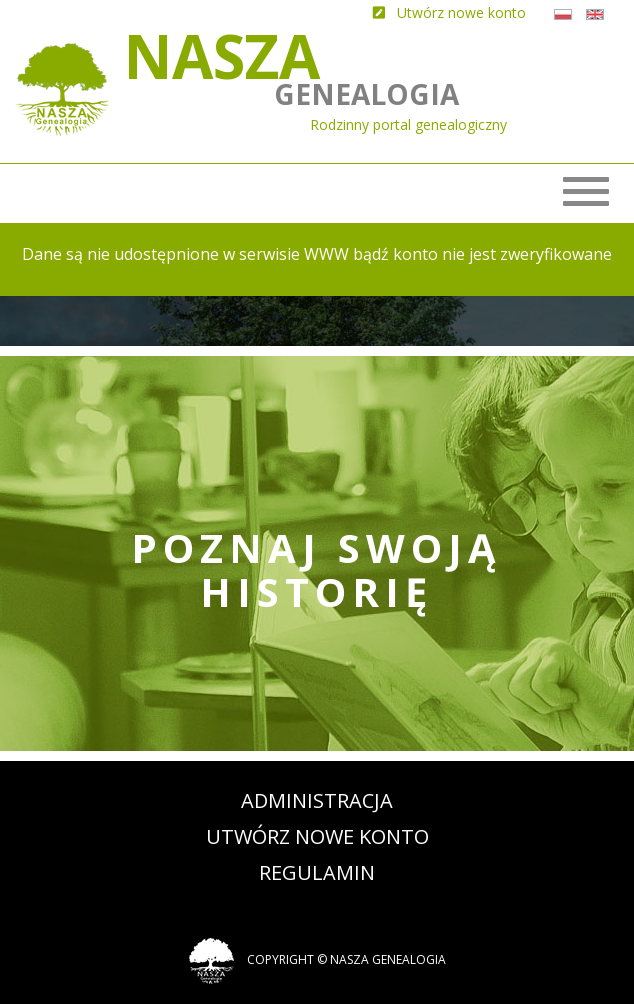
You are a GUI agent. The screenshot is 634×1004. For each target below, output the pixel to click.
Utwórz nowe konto (317, 836)
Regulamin (317, 872)
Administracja (317, 800)
